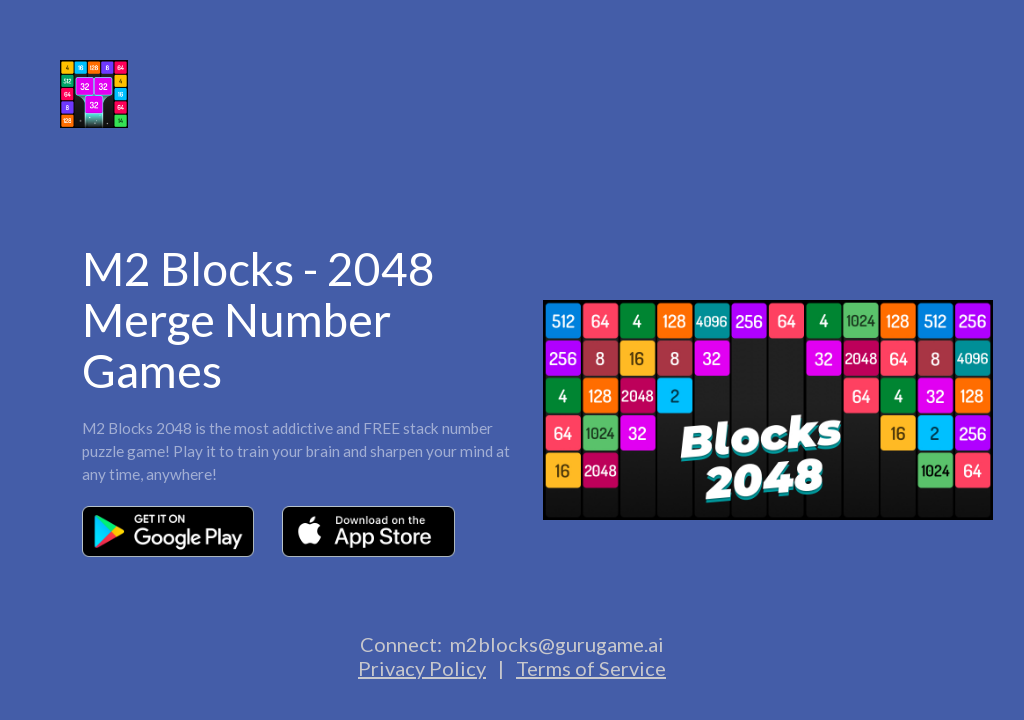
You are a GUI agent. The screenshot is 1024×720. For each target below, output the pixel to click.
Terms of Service (591, 668)
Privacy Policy (422, 668)
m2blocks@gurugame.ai (557, 644)
